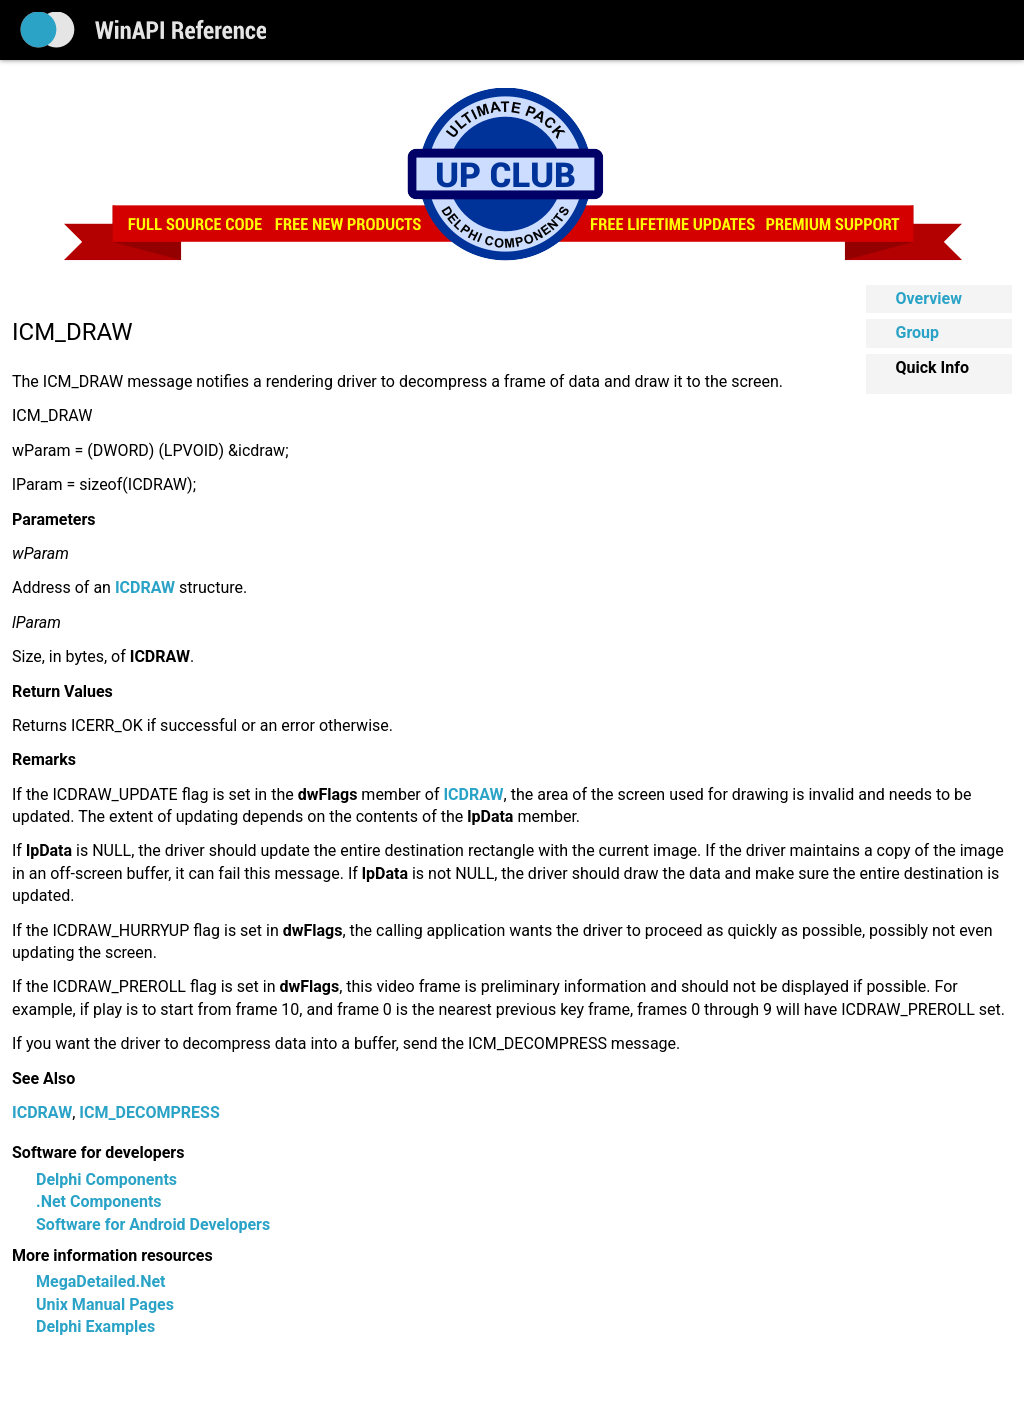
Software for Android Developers (153, 1224)
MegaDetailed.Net (100, 1281)
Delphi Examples (95, 1326)
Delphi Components (106, 1179)
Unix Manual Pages (105, 1304)
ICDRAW (42, 1112)
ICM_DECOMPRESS (149, 1112)
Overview (929, 298)
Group (918, 332)
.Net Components (99, 1201)
